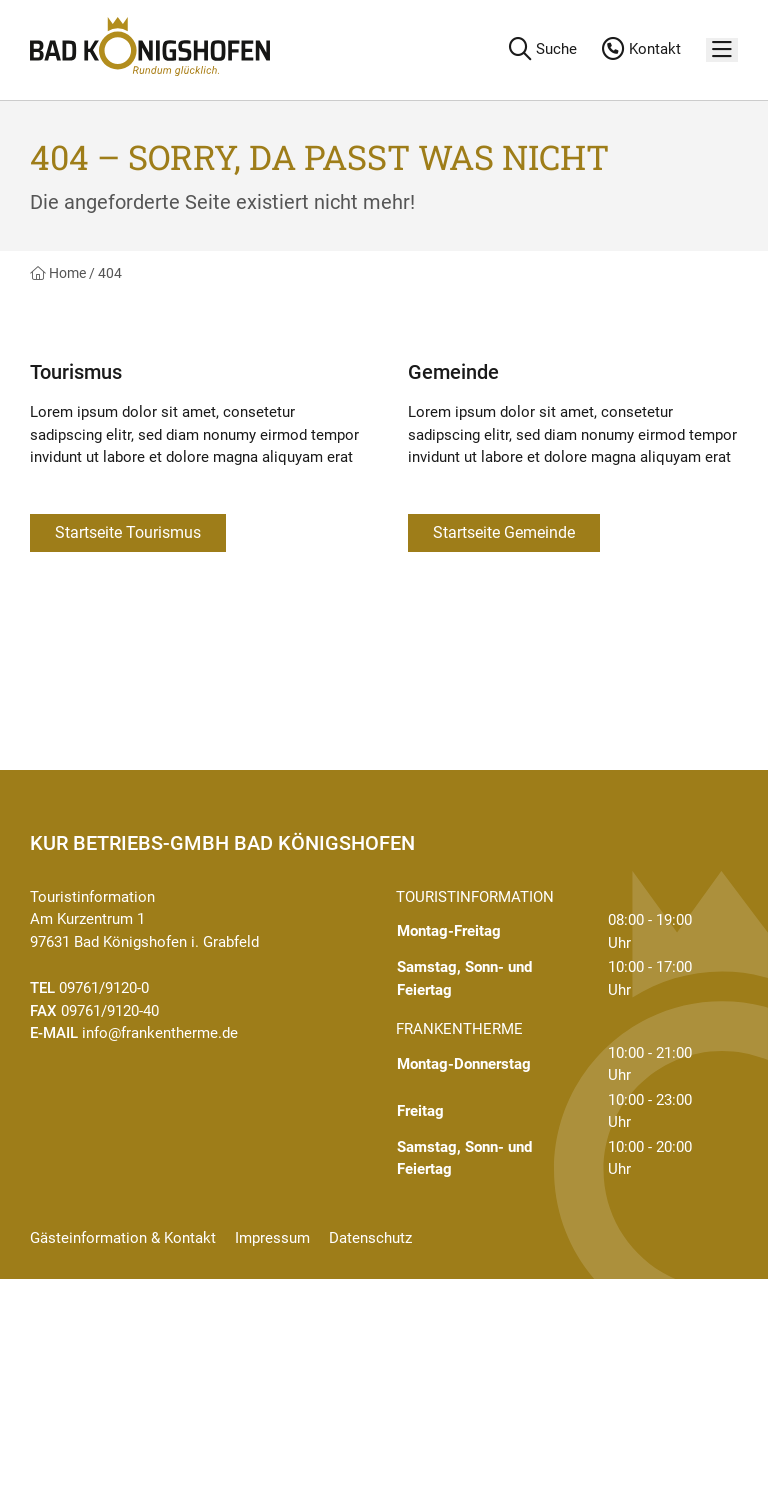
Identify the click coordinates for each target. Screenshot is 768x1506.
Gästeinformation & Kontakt (123, 1238)
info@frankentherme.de (160, 1033)
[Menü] (722, 50)
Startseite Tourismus (128, 532)
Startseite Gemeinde (504, 532)
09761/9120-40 (110, 1011)
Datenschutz (370, 1238)
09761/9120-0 (104, 988)
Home (58, 273)
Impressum (272, 1238)
